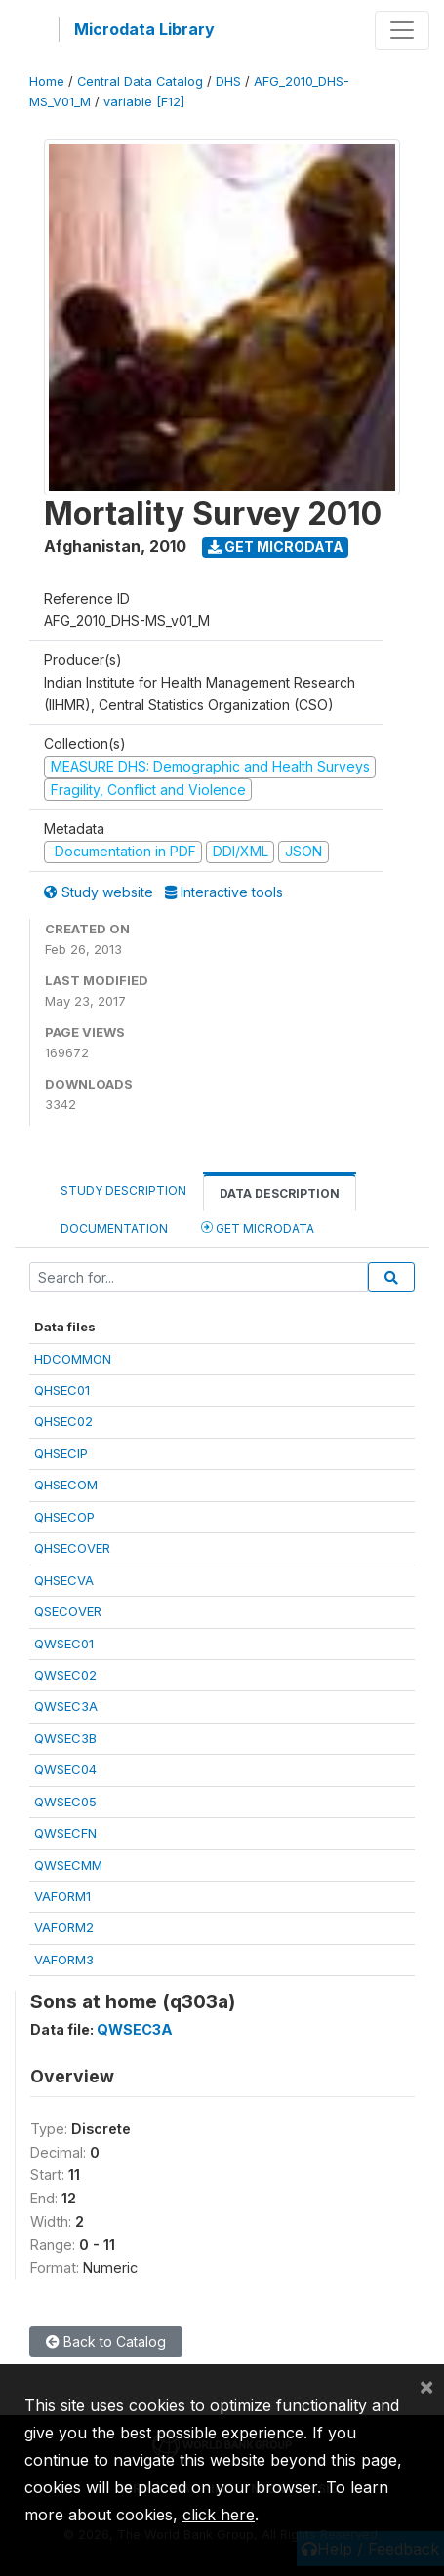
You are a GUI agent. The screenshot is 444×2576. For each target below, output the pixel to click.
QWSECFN (65, 1833)
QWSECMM (68, 1865)
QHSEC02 (63, 1421)
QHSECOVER (72, 1548)
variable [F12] (143, 102)
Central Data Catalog (140, 81)
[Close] (426, 2386)
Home (46, 81)
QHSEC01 (62, 1390)
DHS (228, 81)
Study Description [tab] (123, 1190)
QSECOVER (67, 1611)
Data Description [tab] (280, 1193)
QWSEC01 (64, 1643)
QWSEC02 (65, 1675)
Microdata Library (144, 29)
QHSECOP (64, 1517)
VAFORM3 (64, 1959)
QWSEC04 (65, 1769)
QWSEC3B (65, 1738)
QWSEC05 (65, 1801)
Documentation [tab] (114, 1228)
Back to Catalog (106, 2341)
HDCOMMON (72, 1359)
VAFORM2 (64, 1927)
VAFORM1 (62, 1896)
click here (218, 2514)
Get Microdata (275, 546)
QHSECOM (66, 1484)
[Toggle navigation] (402, 30)
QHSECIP (61, 1453)
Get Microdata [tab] (257, 1227)
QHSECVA (64, 1580)
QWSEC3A (66, 1706)
